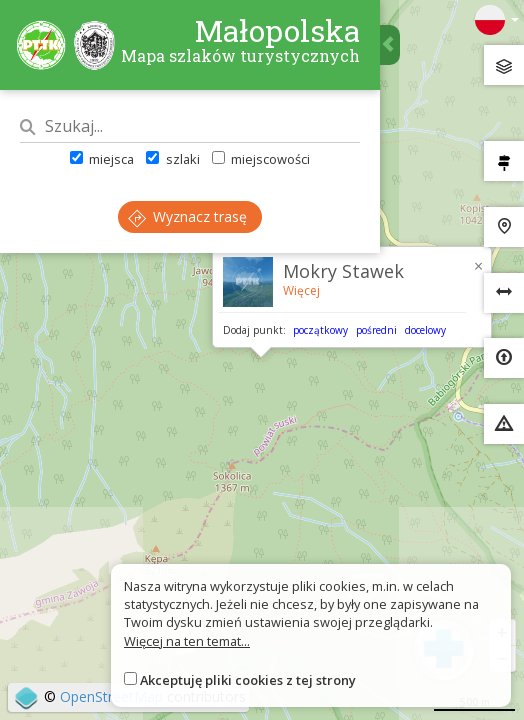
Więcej (301, 290)
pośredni (376, 330)
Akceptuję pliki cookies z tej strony (248, 680)
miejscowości (261, 159)
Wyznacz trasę (187, 216)
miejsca (102, 159)
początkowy (320, 330)
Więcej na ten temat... (187, 641)
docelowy (425, 330)
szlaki (172, 159)
